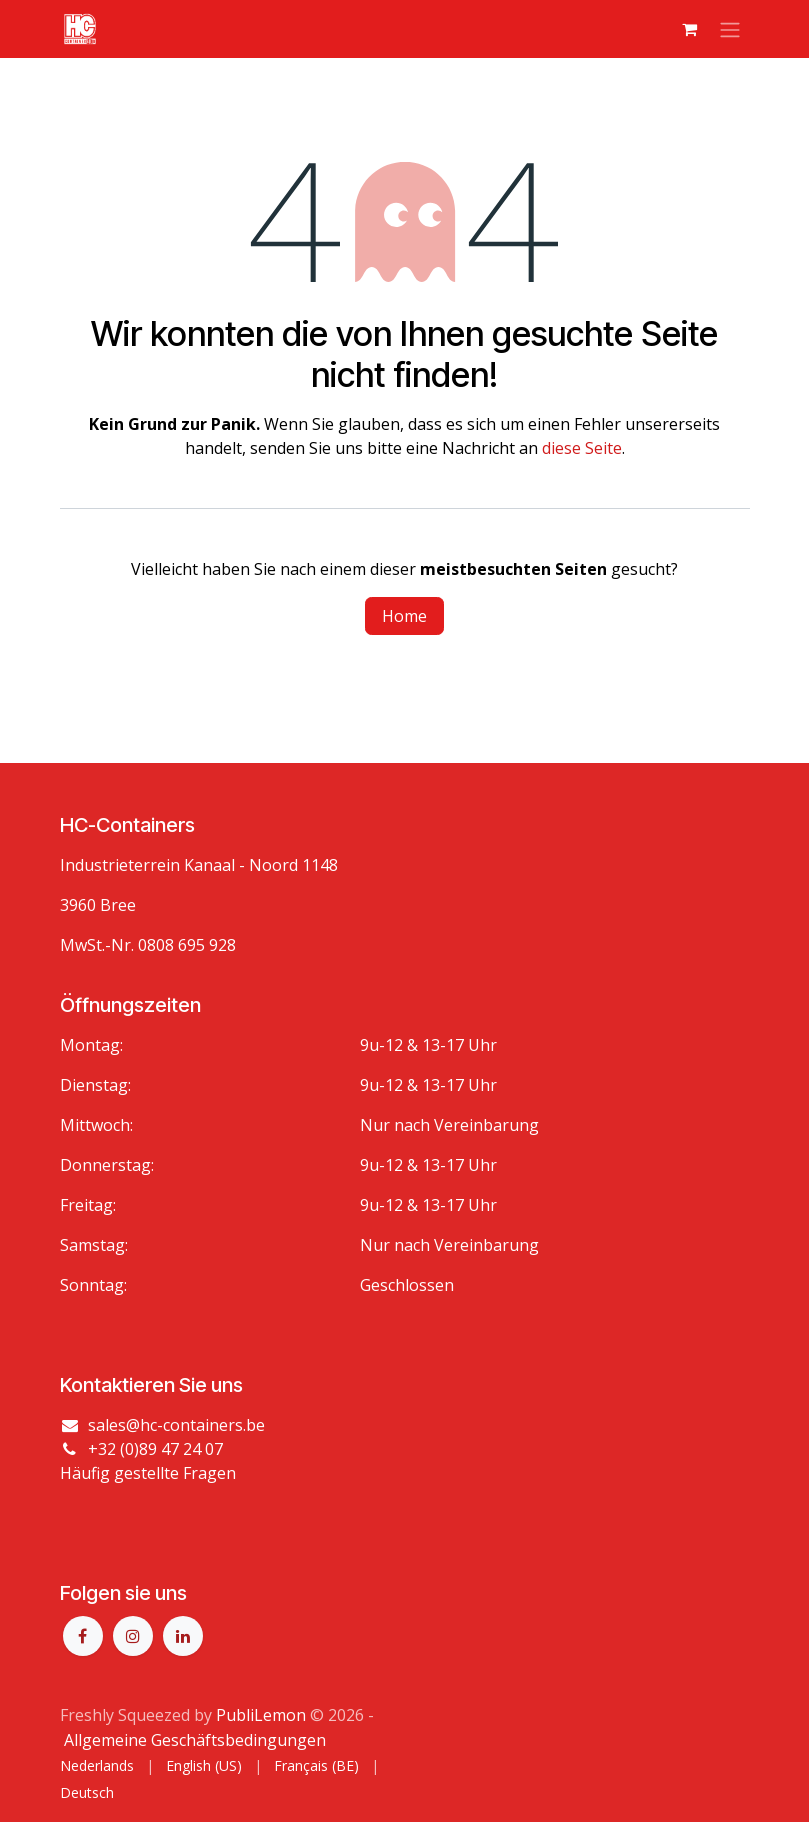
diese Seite (582, 448)
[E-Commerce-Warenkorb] (690, 29)
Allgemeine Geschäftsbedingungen (195, 1740)
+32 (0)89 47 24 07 (155, 1449)
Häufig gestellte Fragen (148, 1473)
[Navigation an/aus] (730, 29)
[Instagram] (133, 1636)
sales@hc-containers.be (176, 1425)
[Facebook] (83, 1636)
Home (404, 616)
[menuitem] (97, 1765)
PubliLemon (261, 1715)
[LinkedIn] (183, 1636)
